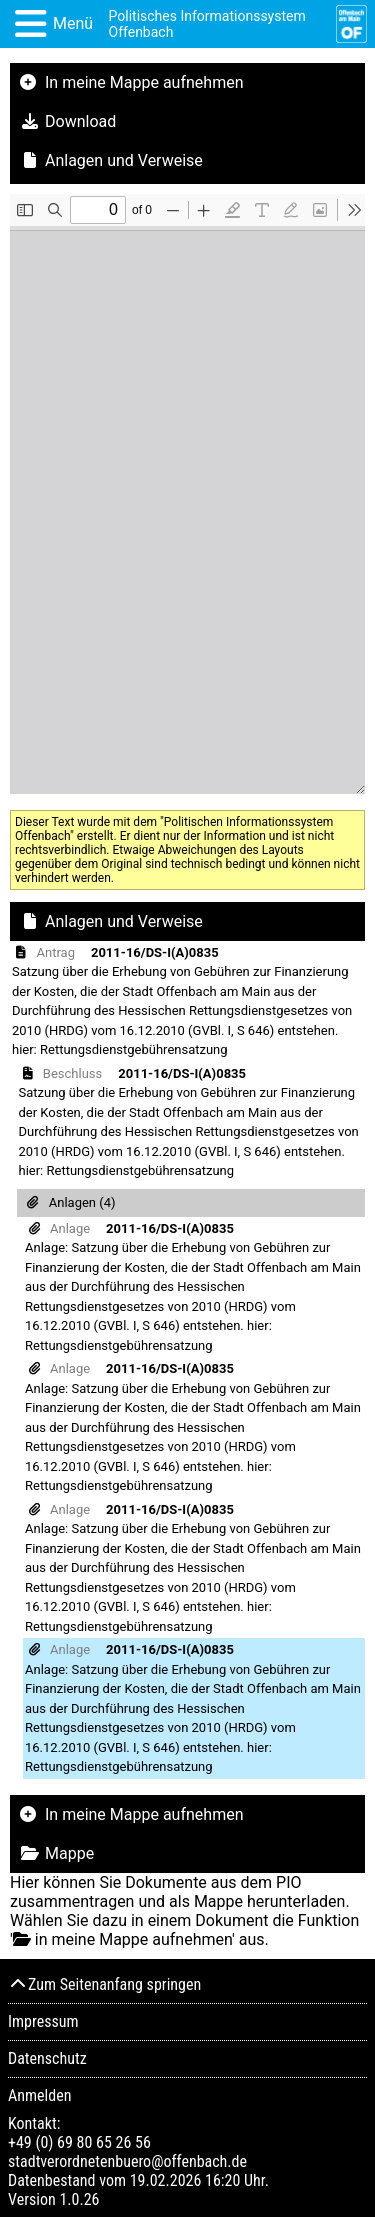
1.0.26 (79, 2199)
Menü (73, 23)
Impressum (43, 2021)
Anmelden (39, 2095)
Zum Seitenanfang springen (104, 1984)
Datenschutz (47, 2058)
